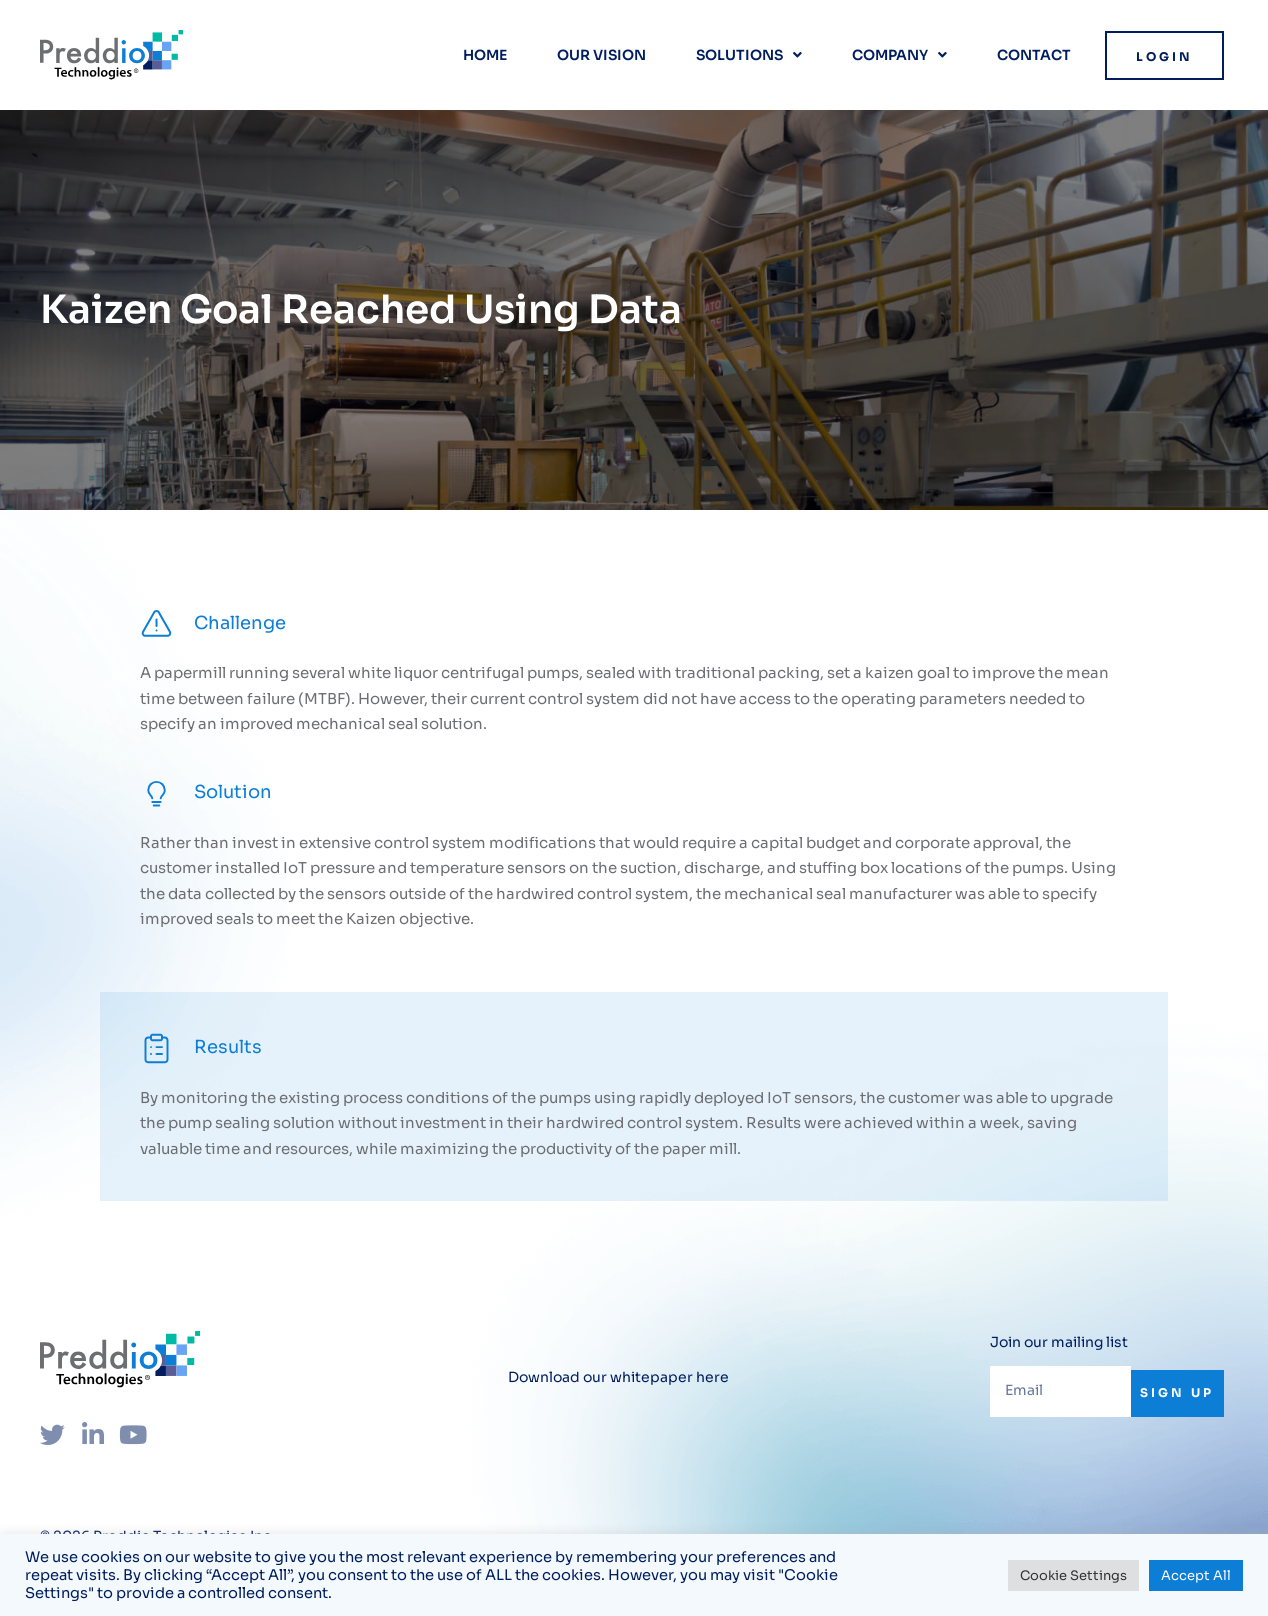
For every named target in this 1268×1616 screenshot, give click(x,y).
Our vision (601, 55)
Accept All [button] (1196, 1575)
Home (485, 55)
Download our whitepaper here (618, 1377)
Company (899, 55)
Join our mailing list (1059, 1342)
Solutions (749, 55)
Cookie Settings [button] (1073, 1575)
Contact (1034, 55)
